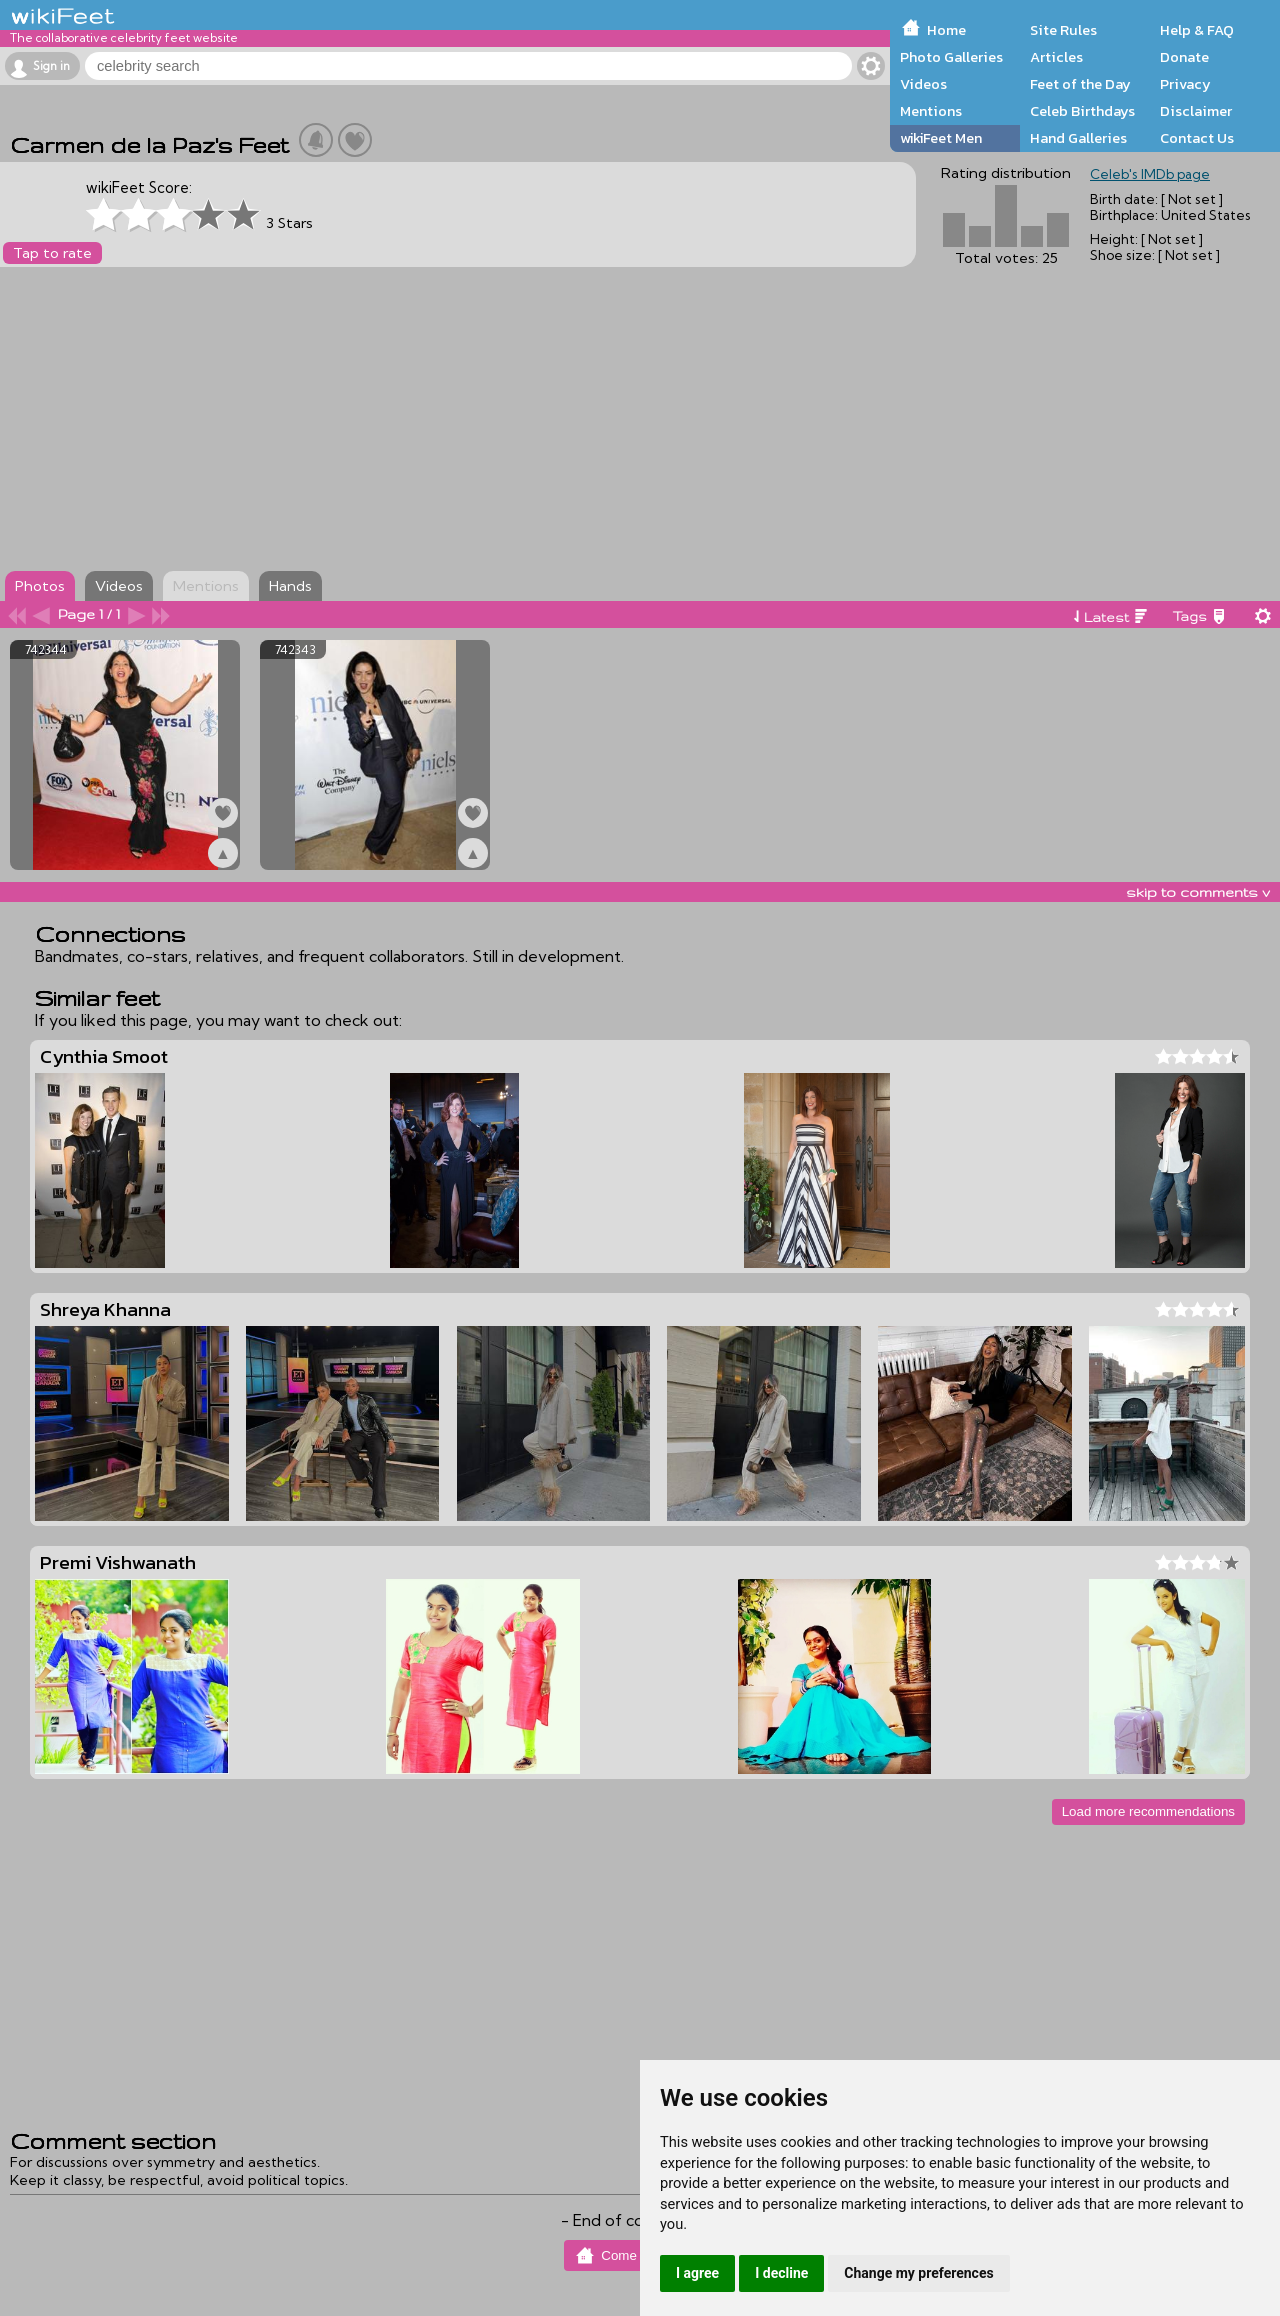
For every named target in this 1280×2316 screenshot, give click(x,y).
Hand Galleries (1078, 138)
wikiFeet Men (941, 138)
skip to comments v (1198, 892)
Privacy (1185, 84)
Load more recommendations (1148, 1811)
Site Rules (1063, 30)
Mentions (931, 111)
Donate (1184, 57)
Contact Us (1197, 138)
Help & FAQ (1197, 30)
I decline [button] (781, 2273)
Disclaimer (1196, 111)
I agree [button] (697, 2273)
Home (946, 30)
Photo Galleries (951, 57)
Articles (1056, 57)
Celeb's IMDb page (1150, 174)
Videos (923, 84)
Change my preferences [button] (918, 2273)
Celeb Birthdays (1082, 111)
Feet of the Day (1080, 84)
